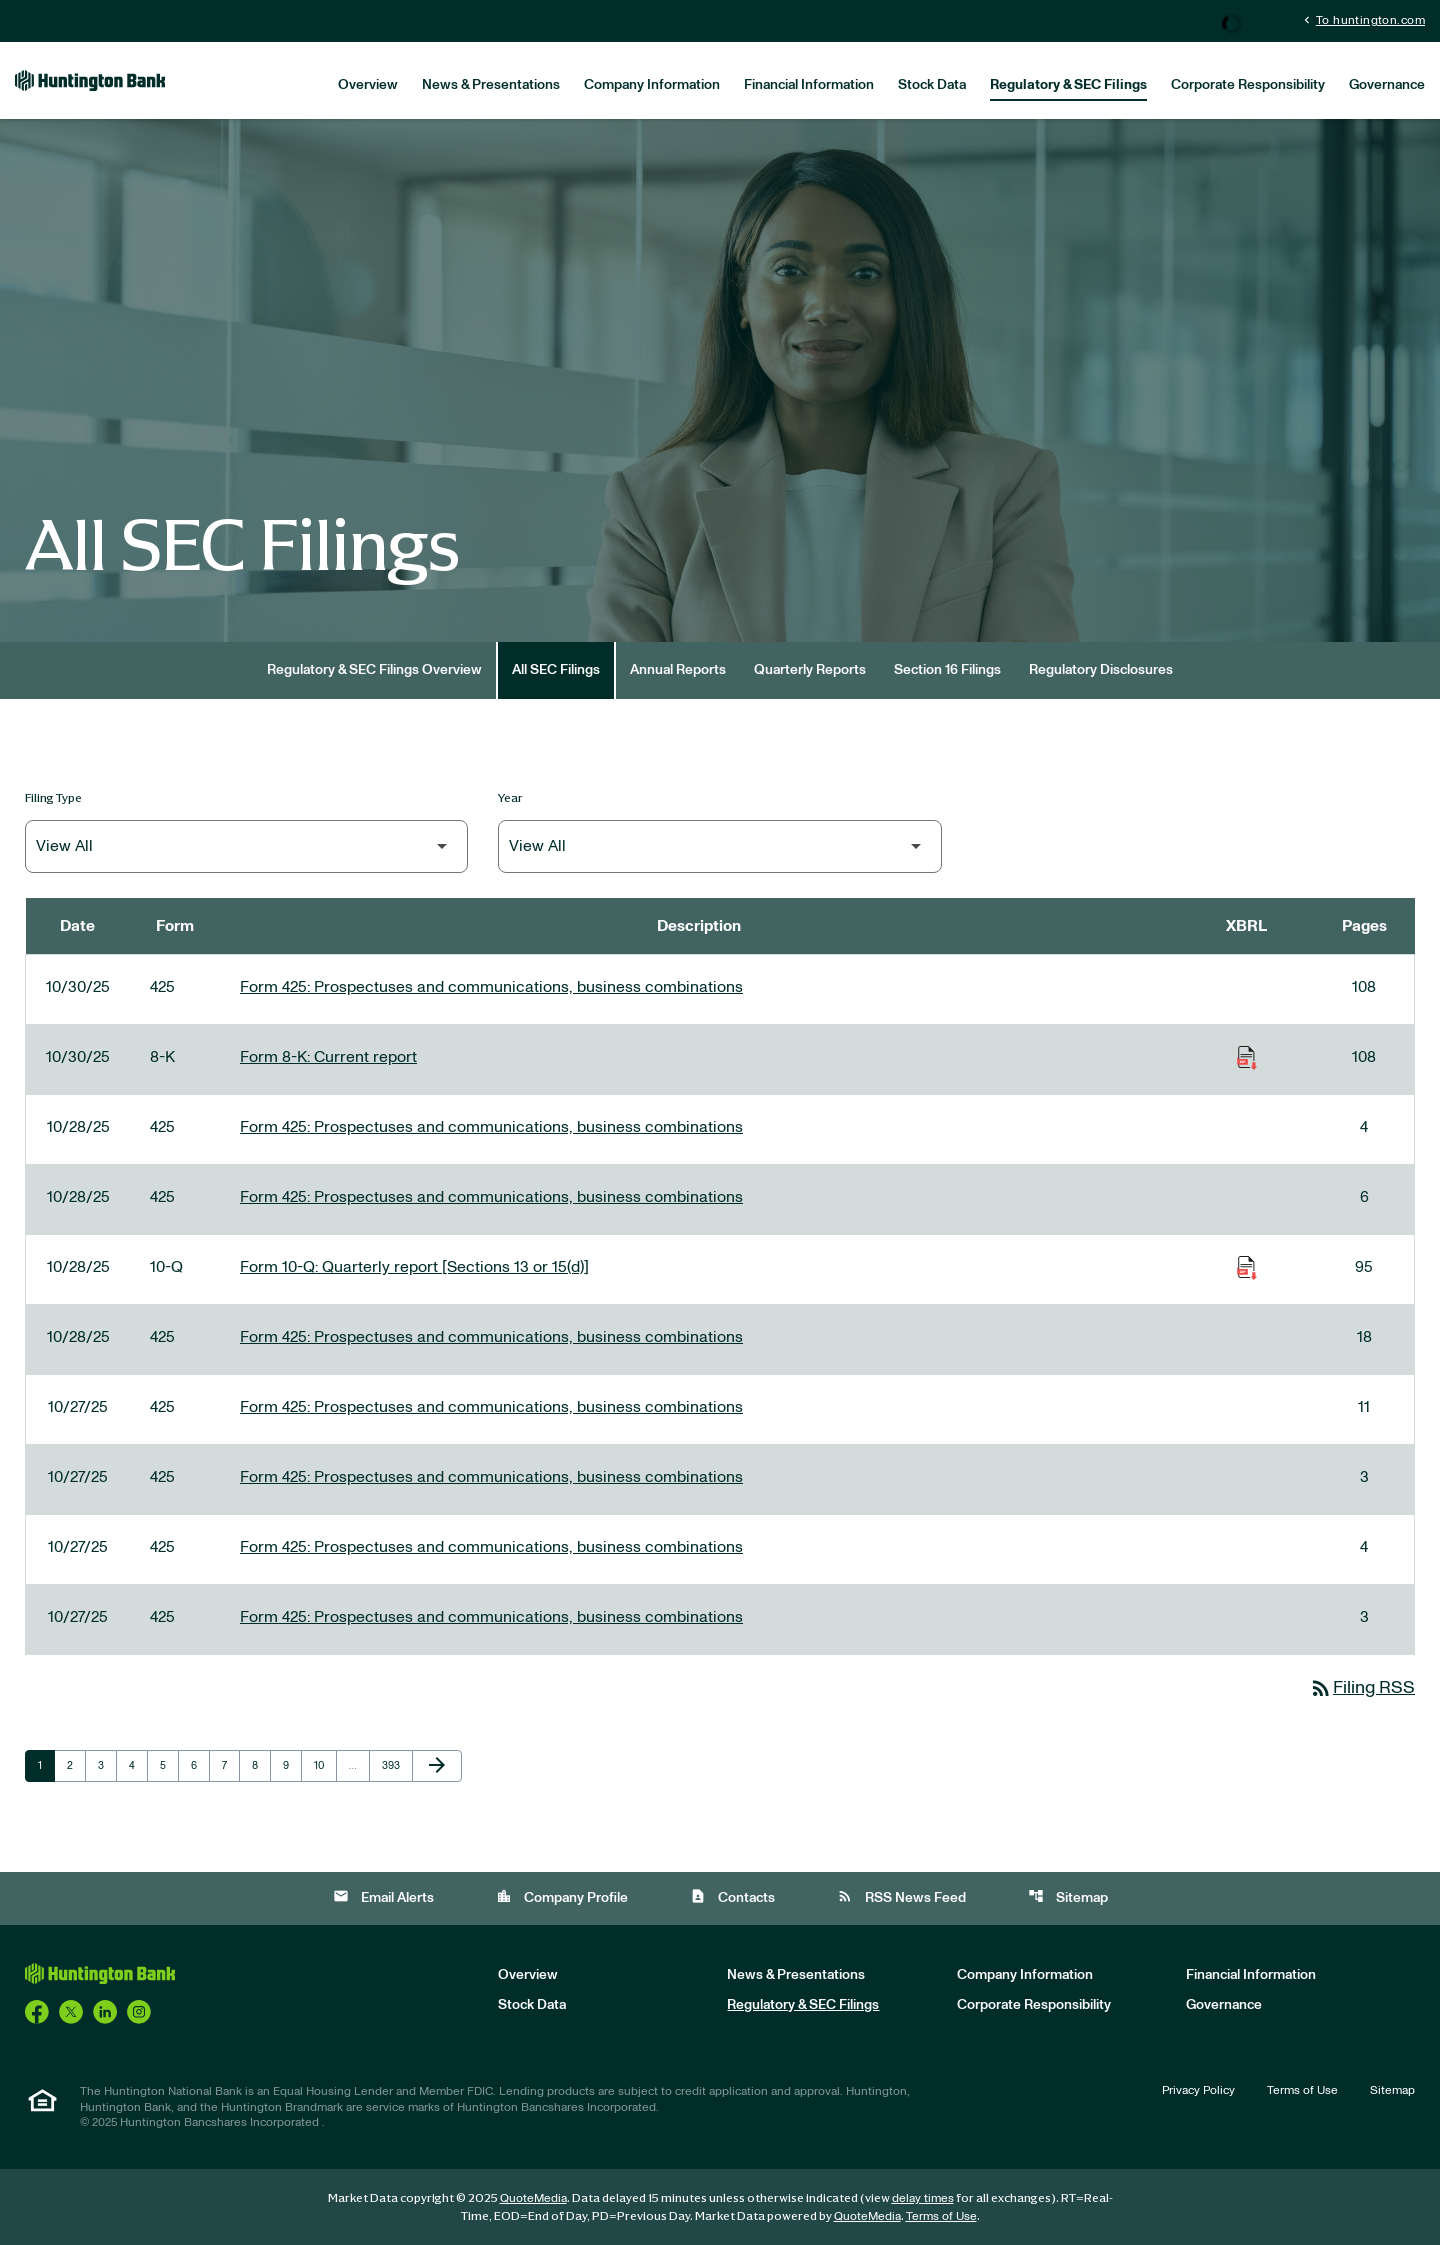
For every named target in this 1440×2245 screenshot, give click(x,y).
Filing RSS (1362, 1688)
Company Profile (562, 1896)
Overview (368, 85)
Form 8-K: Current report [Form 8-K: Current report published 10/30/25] (328, 1057)
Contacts (732, 1896)
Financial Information (809, 85)
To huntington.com (1362, 19)
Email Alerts (383, 1896)
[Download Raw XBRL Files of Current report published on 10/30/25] (1247, 1057)
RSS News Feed (901, 1896)
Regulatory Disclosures (1101, 670)
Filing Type (53, 797)
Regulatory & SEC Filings (1068, 85)
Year (510, 797)
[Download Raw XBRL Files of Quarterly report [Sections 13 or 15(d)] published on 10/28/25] (1247, 1267)
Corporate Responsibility (1248, 85)
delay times (923, 2198)
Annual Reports (678, 670)
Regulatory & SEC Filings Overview (374, 670)
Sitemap (1068, 1896)
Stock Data (932, 85)
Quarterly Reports (810, 670)
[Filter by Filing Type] (246, 846)
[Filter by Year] (719, 846)
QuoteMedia (533, 2198)
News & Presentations (491, 85)
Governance (1387, 85)
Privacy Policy (1198, 2090)
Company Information (652, 85)
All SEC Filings (556, 670)
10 (325, 1765)
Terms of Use (1302, 2090)
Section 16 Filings (947, 670)
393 (393, 1765)
